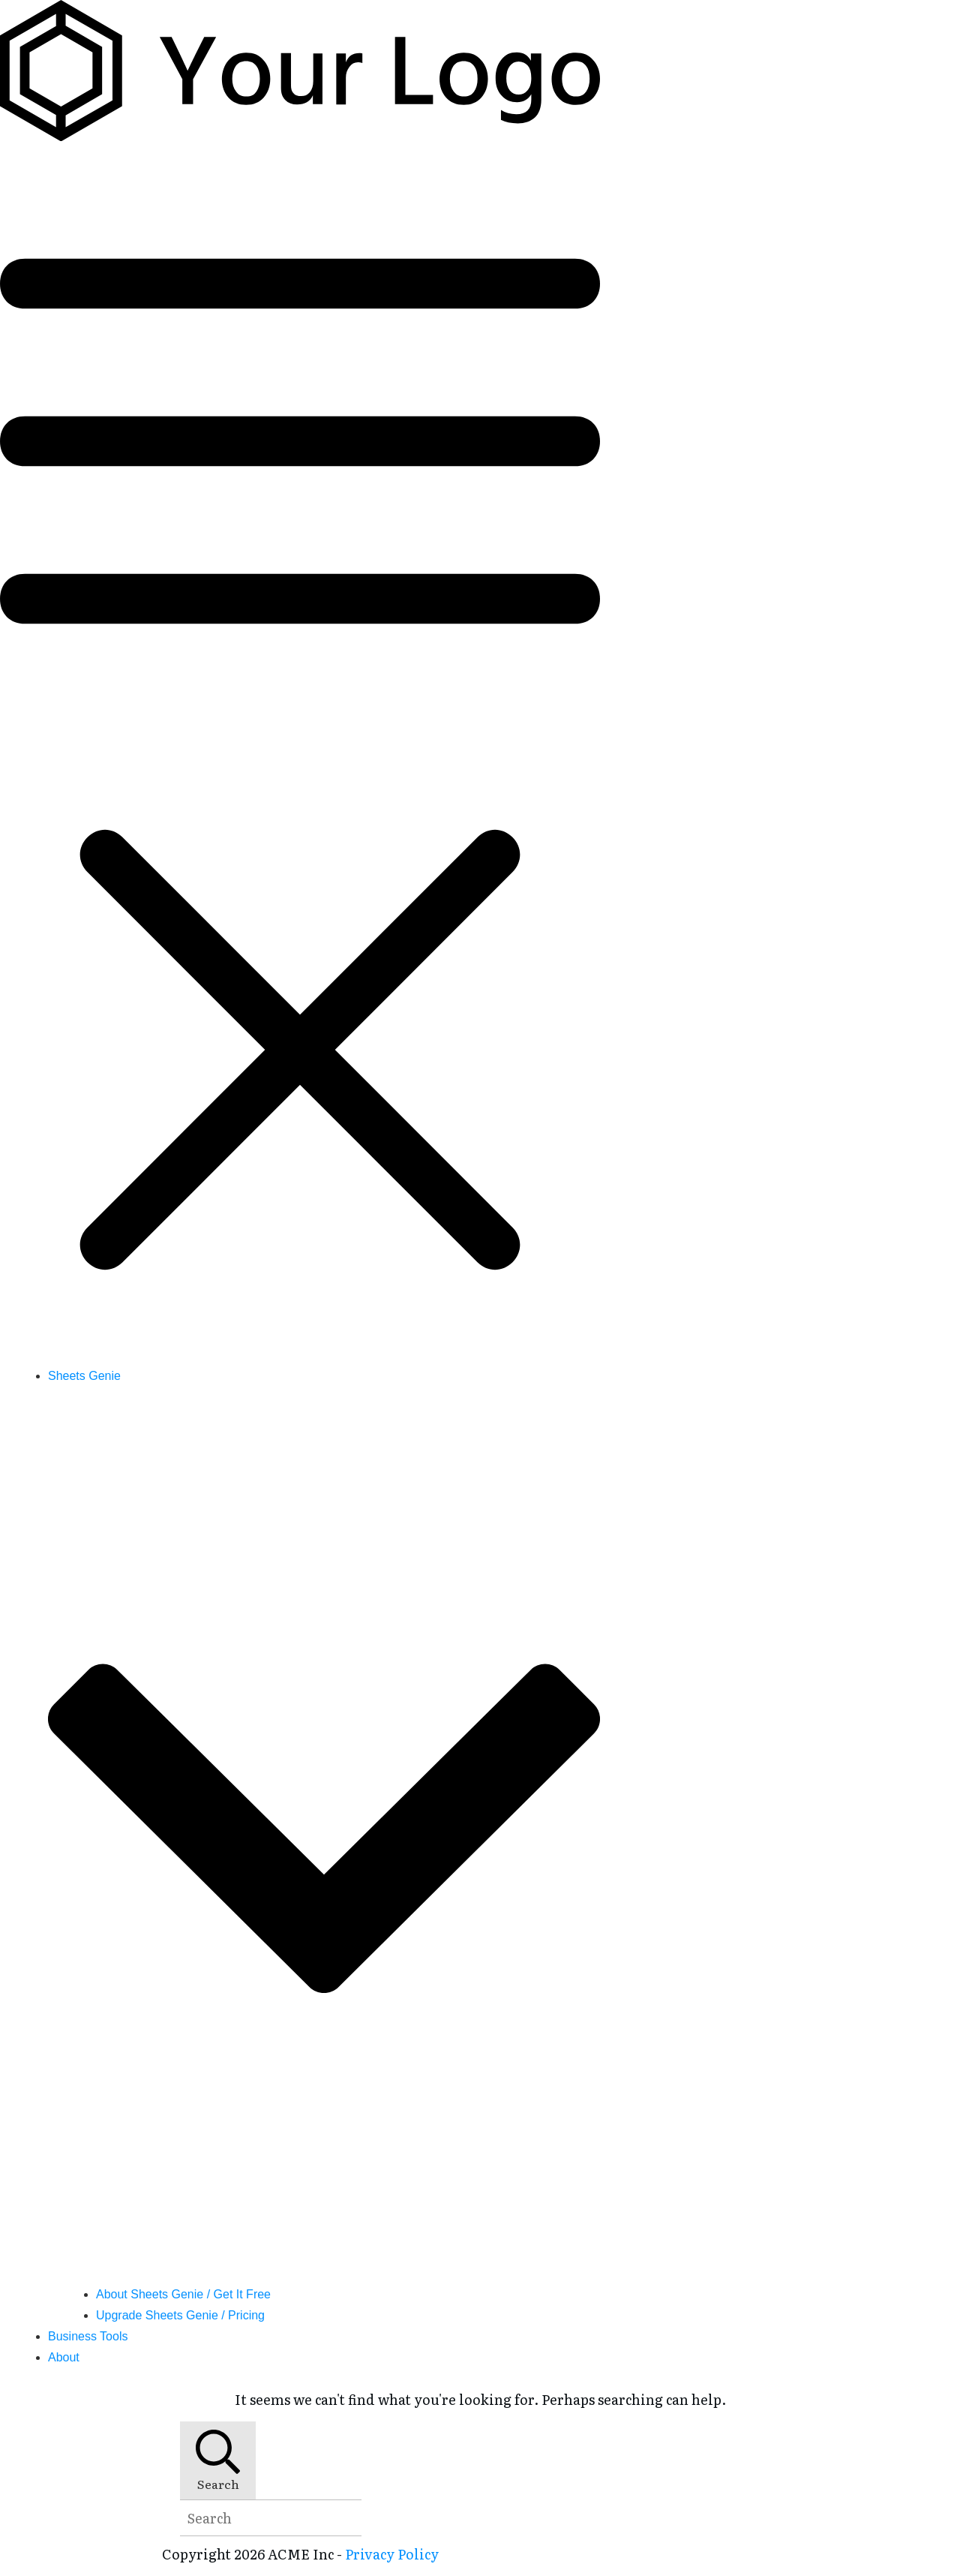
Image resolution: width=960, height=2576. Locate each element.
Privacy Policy (392, 2554)
